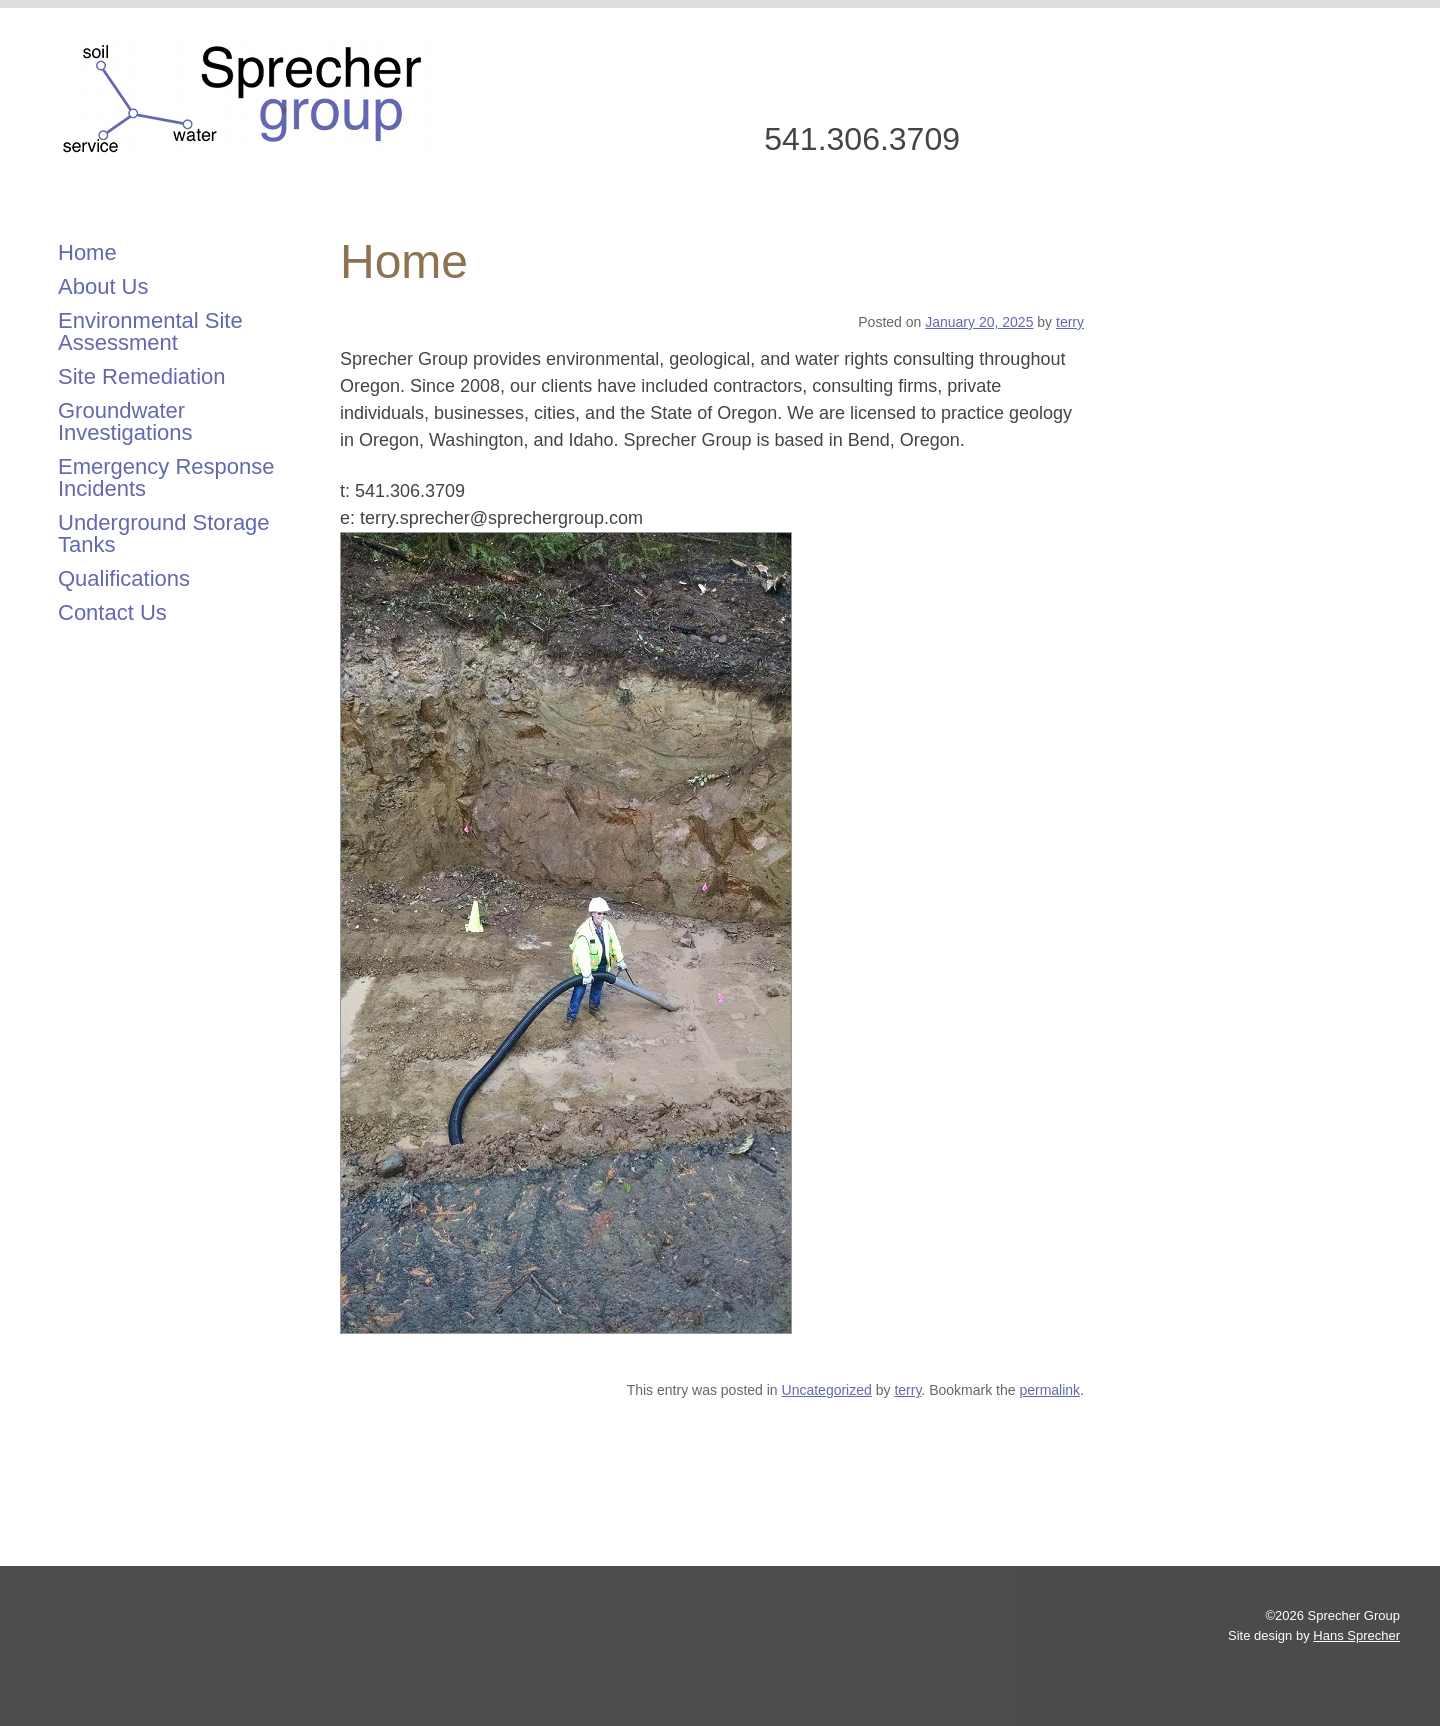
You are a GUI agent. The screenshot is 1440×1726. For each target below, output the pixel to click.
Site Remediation (142, 376)
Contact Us (112, 612)
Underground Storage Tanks (164, 533)
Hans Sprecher (1356, 1635)
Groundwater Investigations (125, 421)
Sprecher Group (246, 98)
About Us (103, 286)
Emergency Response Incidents (166, 477)
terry (1070, 322)
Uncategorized (827, 1390)
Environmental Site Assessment (150, 331)
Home (87, 252)
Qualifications (124, 578)
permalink (1049, 1390)
